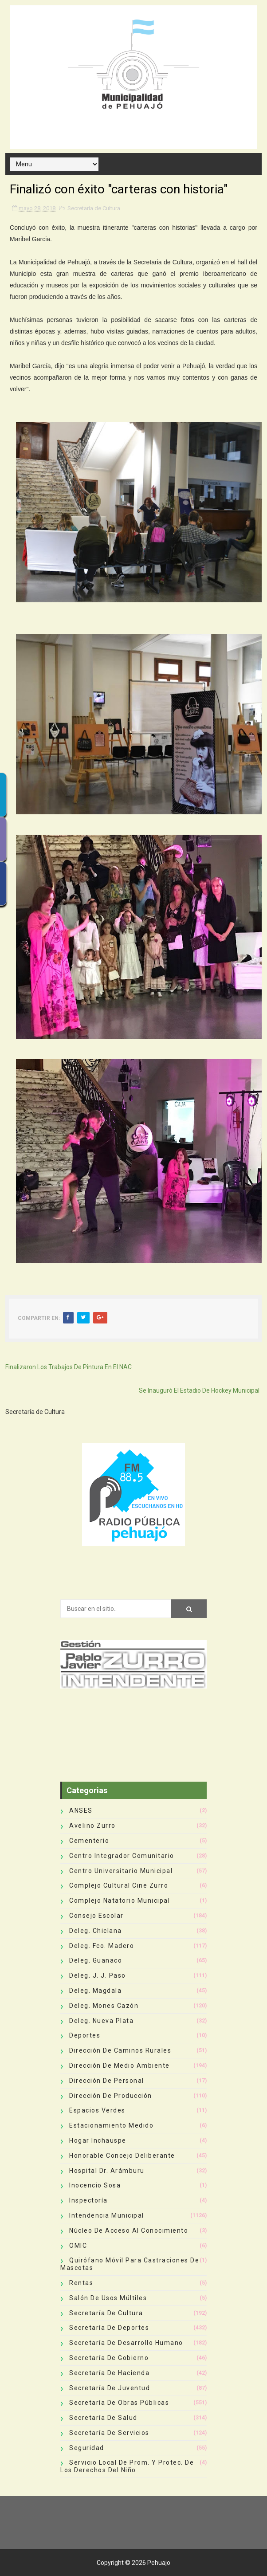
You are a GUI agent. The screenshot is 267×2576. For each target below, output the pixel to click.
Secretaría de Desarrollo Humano (126, 2342)
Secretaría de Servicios (109, 2432)
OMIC (78, 2245)
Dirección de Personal (106, 2080)
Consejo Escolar (96, 1915)
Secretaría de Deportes (109, 2327)
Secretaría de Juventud (109, 2387)
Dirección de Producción (110, 2095)
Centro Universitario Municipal (121, 1870)
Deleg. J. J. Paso (97, 1975)
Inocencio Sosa (95, 2185)
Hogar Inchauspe (97, 2140)
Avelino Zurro (92, 1825)
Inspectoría (88, 2200)
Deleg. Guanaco (95, 1960)
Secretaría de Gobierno (109, 2357)
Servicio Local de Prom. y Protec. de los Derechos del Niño (127, 2466)
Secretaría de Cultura (93, 208)
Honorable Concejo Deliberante (122, 2155)
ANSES (81, 1810)
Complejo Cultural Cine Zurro (118, 1885)
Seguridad (86, 2447)
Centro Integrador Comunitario (121, 1855)
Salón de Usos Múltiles (108, 2297)
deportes (84, 2035)
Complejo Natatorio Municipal (119, 1900)
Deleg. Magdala (95, 1990)
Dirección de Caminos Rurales (120, 2050)
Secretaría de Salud (103, 2417)
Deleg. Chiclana (95, 1930)
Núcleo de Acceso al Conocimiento (128, 2230)
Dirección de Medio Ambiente (119, 2065)
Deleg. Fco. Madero (101, 1945)
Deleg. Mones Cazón (103, 2005)
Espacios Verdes (97, 2110)
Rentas (81, 2282)
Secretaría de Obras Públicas (119, 2402)
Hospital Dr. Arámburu (107, 2170)
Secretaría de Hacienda (109, 2372)
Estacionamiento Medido (111, 2125)
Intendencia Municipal (106, 2215)
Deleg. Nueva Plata (101, 2020)
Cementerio (89, 1840)
